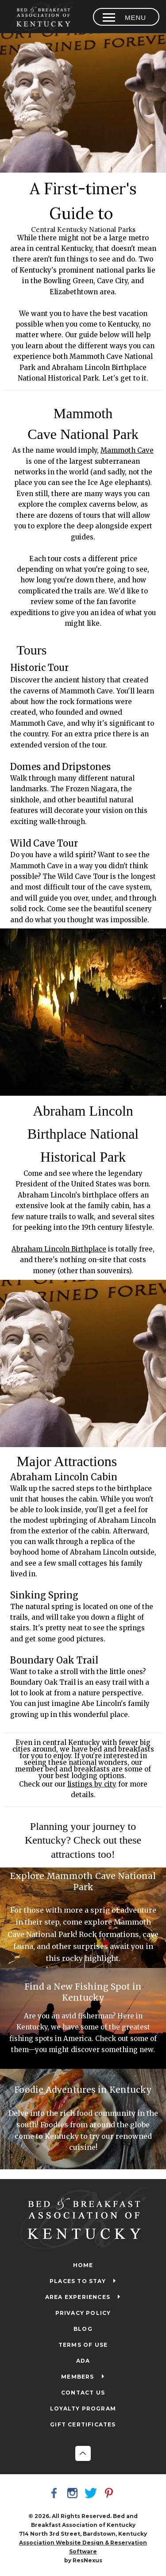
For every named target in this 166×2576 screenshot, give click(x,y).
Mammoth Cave (127, 451)
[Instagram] (74, 2494)
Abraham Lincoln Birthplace (59, 1249)
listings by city (91, 1784)
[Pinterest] (110, 2494)
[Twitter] (92, 2494)
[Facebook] (55, 2494)
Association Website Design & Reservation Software (83, 2547)
